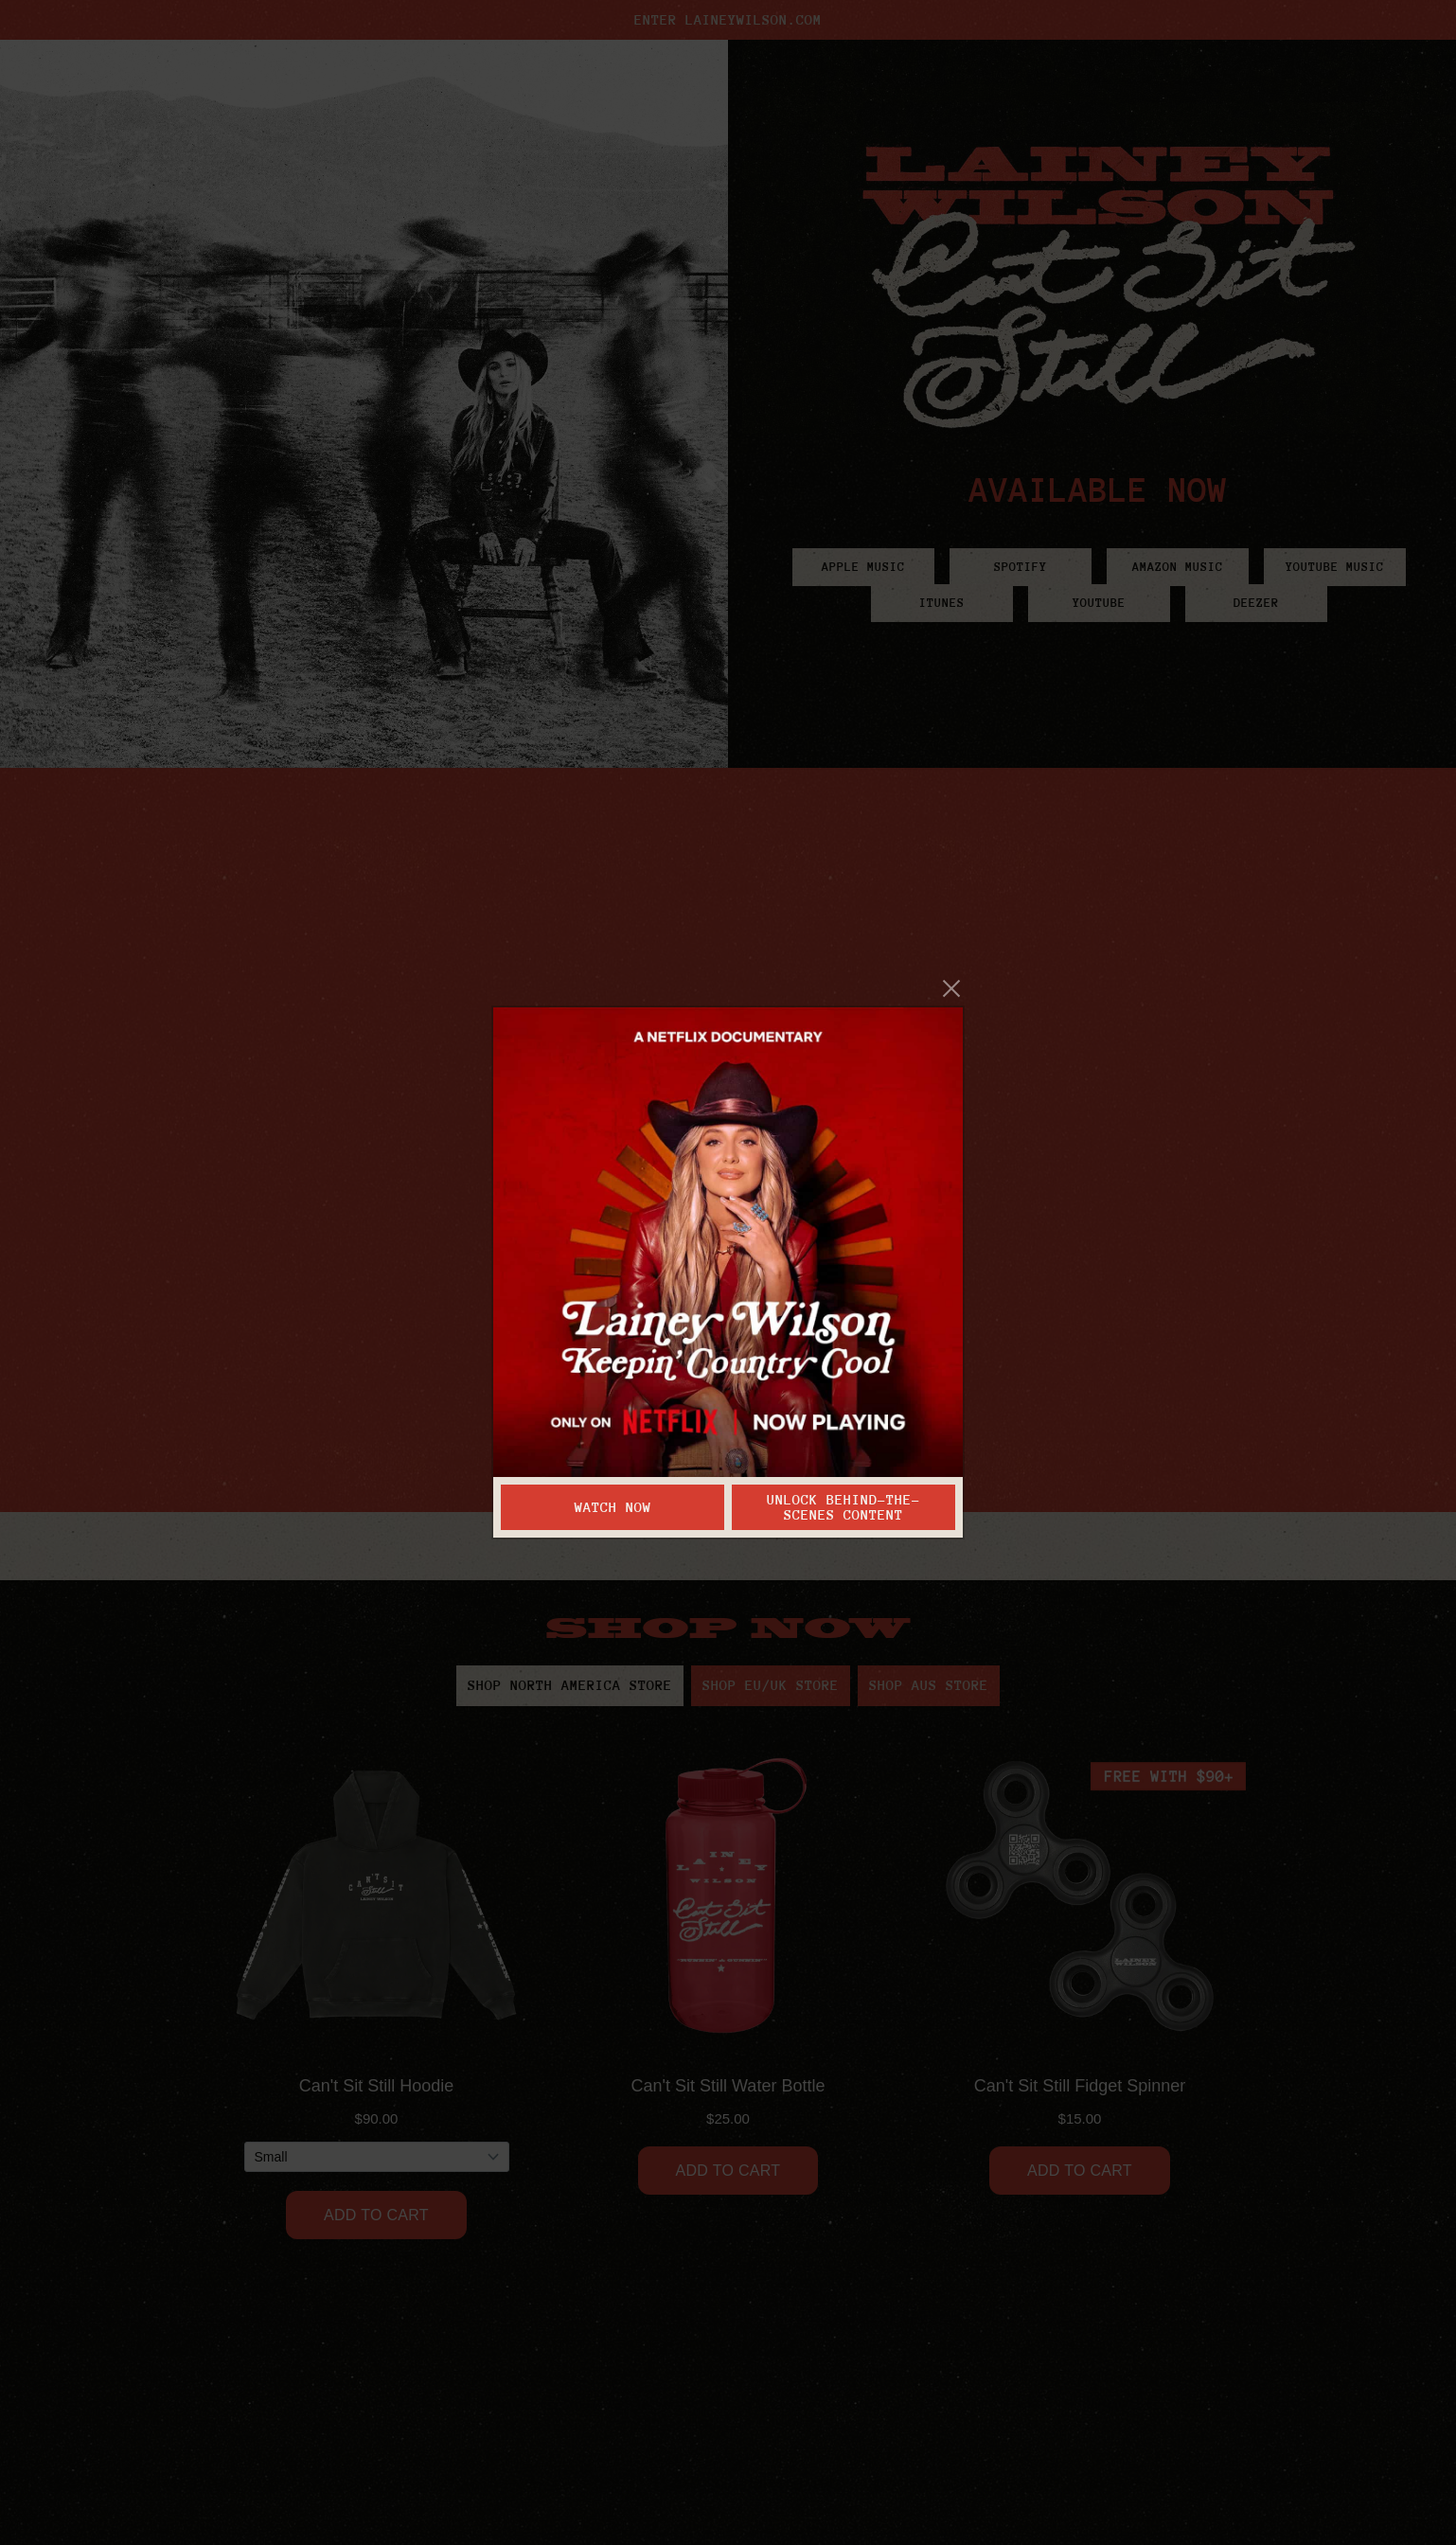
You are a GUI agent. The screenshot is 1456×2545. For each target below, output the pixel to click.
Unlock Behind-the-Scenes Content (843, 1506)
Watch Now (613, 1507)
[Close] (951, 988)
